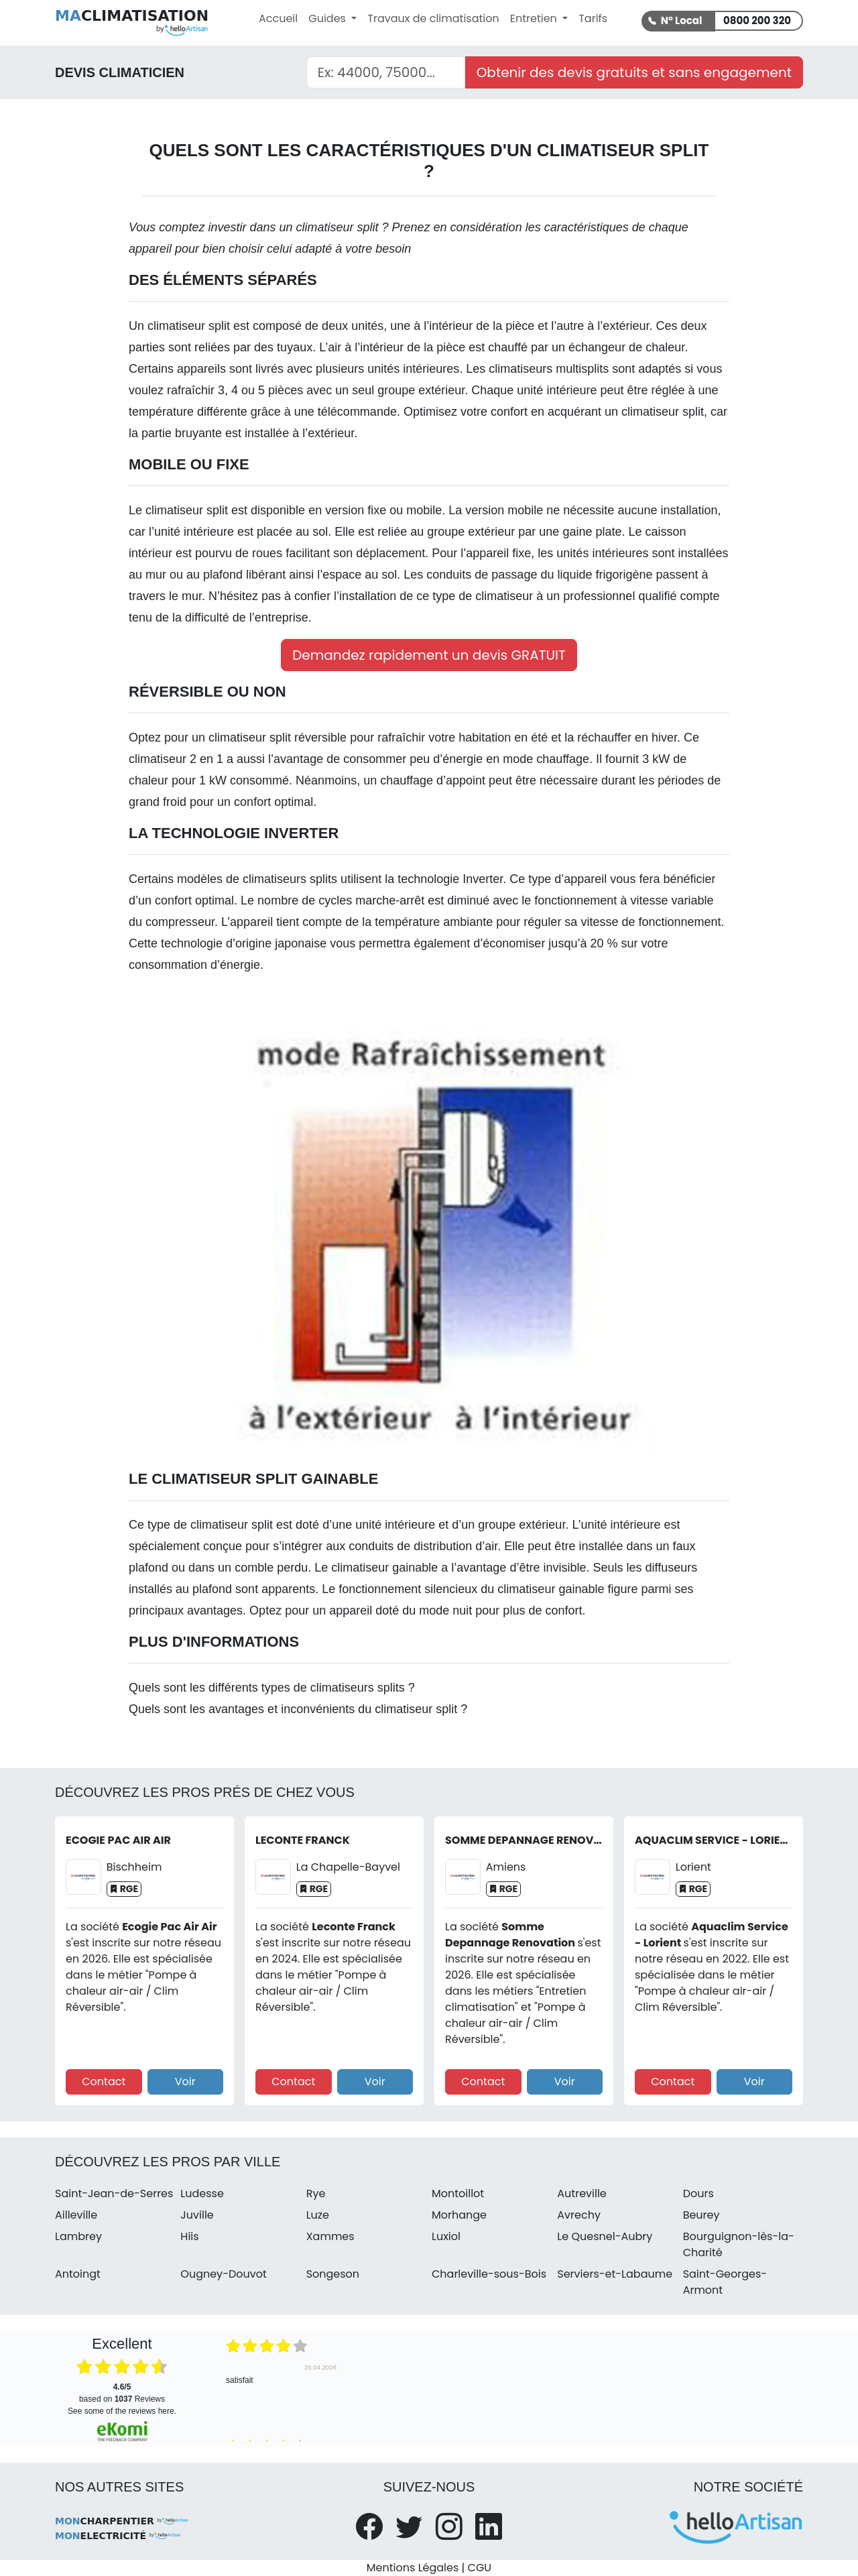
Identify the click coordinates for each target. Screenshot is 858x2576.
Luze (317, 2215)
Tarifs (592, 18)
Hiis (189, 2236)
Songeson (332, 2274)
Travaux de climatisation (433, 18)
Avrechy (579, 2215)
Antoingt (78, 2274)
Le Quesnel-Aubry (604, 2236)
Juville (196, 2215)
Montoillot (458, 2193)
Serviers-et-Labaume (614, 2274)
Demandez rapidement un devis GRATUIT (429, 655)
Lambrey (78, 2236)
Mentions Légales (412, 2567)
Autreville (581, 2193)
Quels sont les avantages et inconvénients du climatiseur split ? (298, 1709)
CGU (480, 2567)
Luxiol (446, 2236)
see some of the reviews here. (122, 2411)
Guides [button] (328, 18)
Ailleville (76, 2215)
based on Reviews (122, 2393)
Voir (185, 2081)
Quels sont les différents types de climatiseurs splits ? (272, 1687)
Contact (103, 2081)
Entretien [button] (535, 18)
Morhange (459, 2215)
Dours (698, 2193)
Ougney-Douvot (223, 2274)
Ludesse (202, 2193)
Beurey (701, 2215)
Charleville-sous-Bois (489, 2274)
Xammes (330, 2236)
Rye (316, 2193)
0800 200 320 (757, 20)
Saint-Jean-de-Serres (114, 2193)
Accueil (278, 18)
